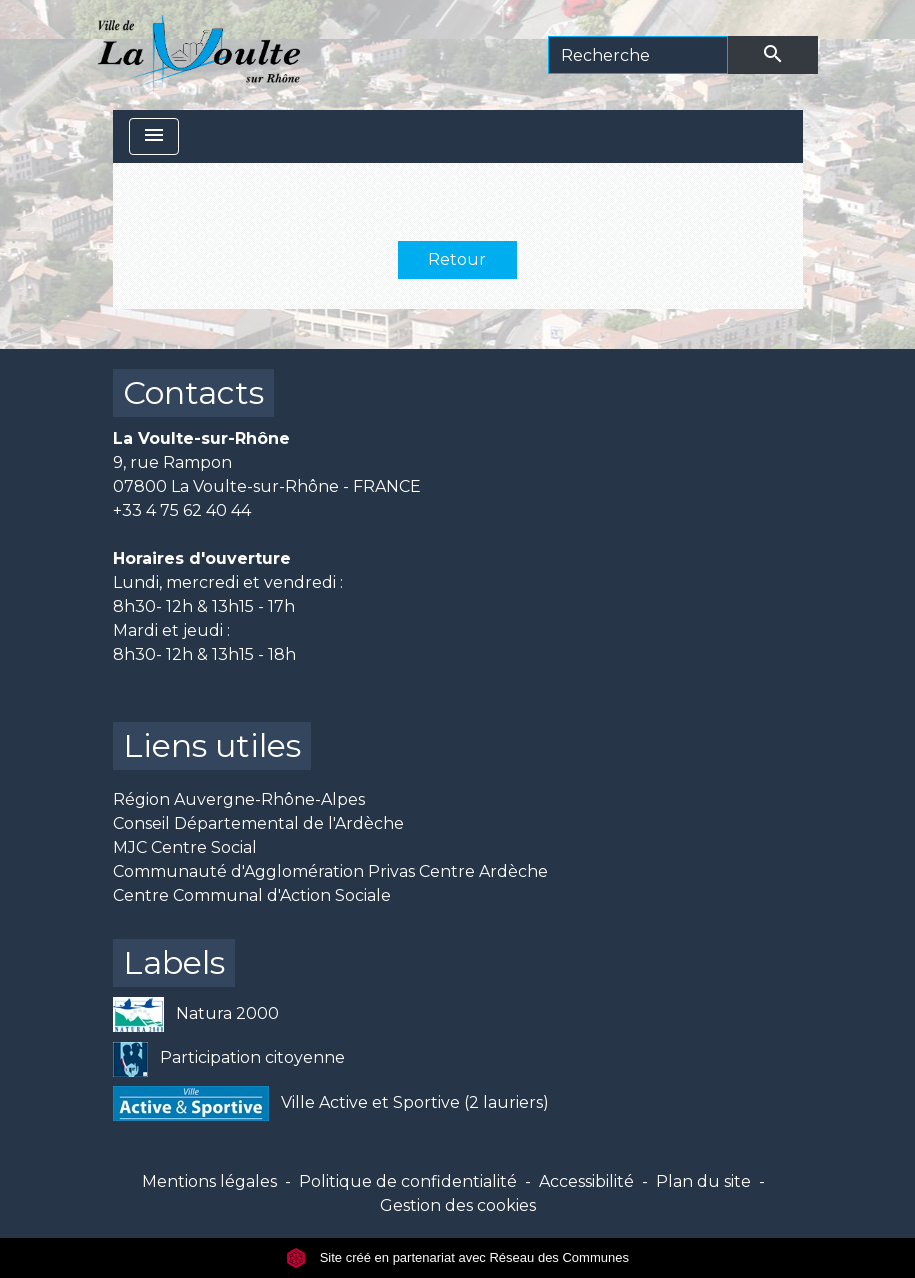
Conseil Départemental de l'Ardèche (258, 823)
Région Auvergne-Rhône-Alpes (239, 799)
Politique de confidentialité (408, 1181)
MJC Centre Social (185, 847)
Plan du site (703, 1181)
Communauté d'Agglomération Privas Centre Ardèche (330, 871)
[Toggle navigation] (154, 136)
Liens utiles (212, 745)
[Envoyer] (773, 55)
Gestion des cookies (458, 1205)
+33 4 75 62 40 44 (182, 510)
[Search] (638, 55)
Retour (457, 259)
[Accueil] (199, 55)
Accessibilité (586, 1181)
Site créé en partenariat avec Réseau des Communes (457, 1257)
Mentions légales (209, 1181)
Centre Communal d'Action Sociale (252, 895)
